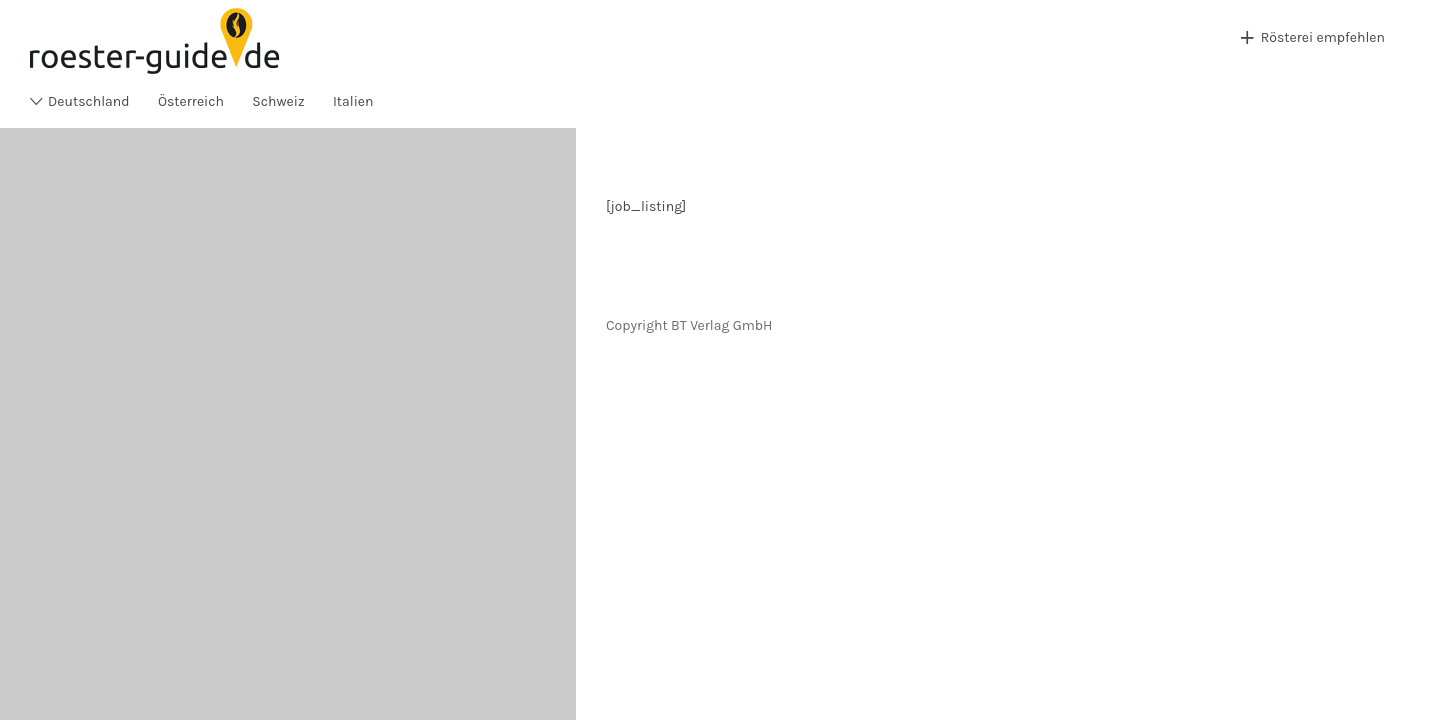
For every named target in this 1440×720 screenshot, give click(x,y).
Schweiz (278, 101)
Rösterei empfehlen (1323, 37)
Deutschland (89, 101)
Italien (353, 101)
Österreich (191, 101)
